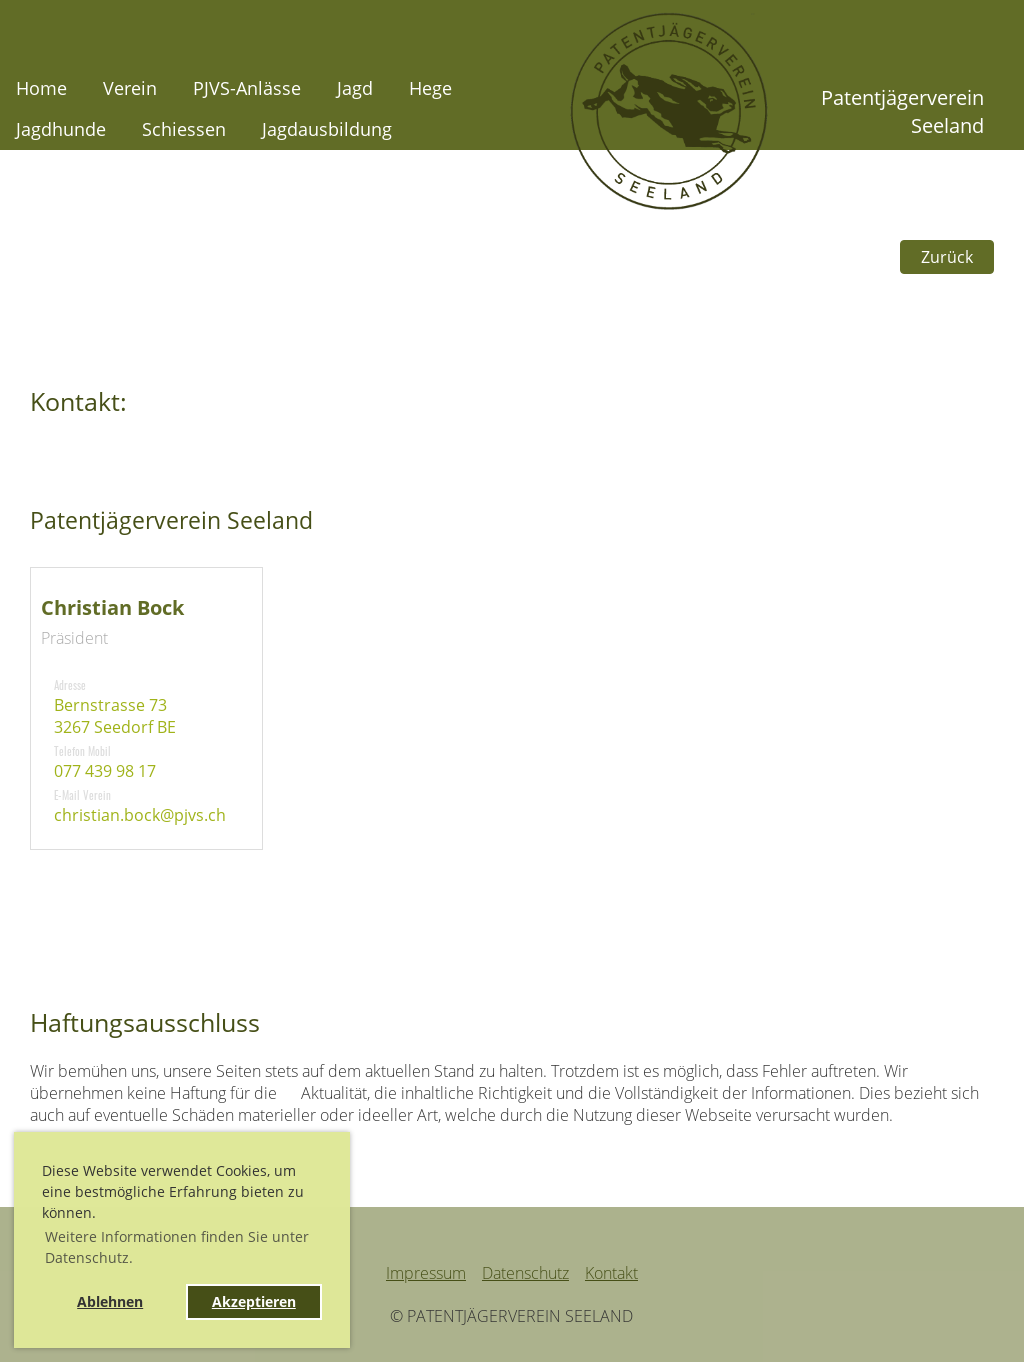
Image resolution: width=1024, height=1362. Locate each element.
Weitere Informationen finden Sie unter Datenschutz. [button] (177, 1247)
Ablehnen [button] (110, 1301)
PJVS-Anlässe (247, 88)
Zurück (947, 257)
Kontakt (611, 1273)
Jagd (355, 88)
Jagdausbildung (327, 129)
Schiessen (184, 129)
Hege (430, 88)
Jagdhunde (61, 129)
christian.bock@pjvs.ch (140, 815)
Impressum (426, 1273)
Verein (130, 88)
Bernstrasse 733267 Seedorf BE (115, 716)
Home (41, 88)
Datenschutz (525, 1273)
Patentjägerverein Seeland (902, 111)
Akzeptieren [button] (254, 1301)
